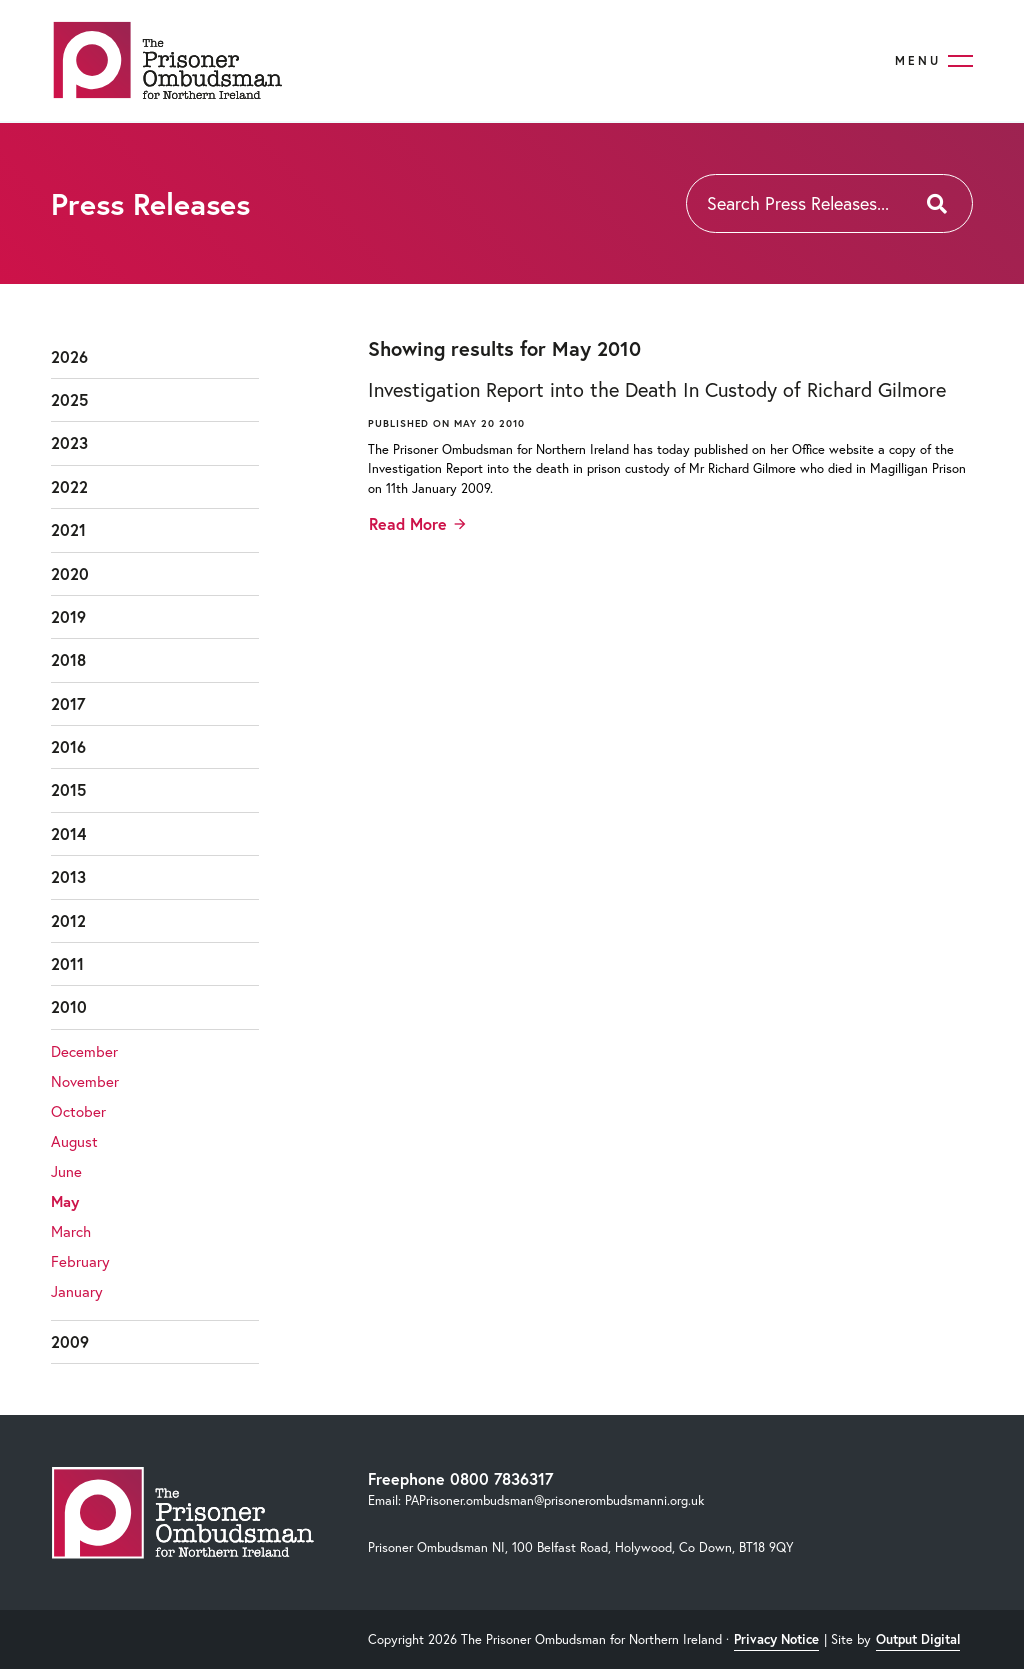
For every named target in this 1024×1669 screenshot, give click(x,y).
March (71, 1231)
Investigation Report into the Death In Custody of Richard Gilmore (657, 389)
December (84, 1051)
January (77, 1291)
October (78, 1111)
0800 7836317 (501, 1478)
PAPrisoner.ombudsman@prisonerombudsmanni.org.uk (554, 1500)
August (74, 1141)
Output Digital (918, 1639)
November (85, 1081)
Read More (408, 523)
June (66, 1171)
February (80, 1261)
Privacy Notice (776, 1639)
